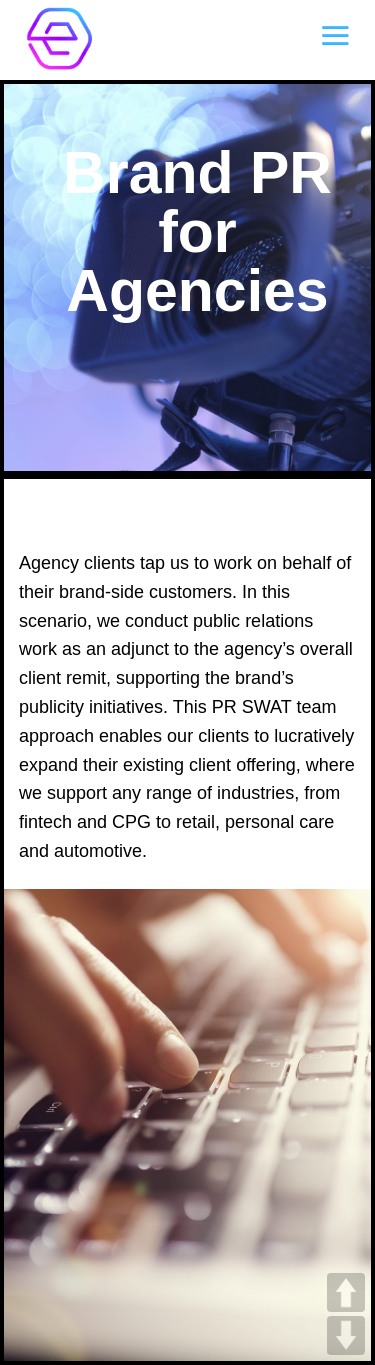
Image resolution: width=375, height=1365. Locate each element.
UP (346, 1292)
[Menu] (335, 35)
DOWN (346, 1335)
